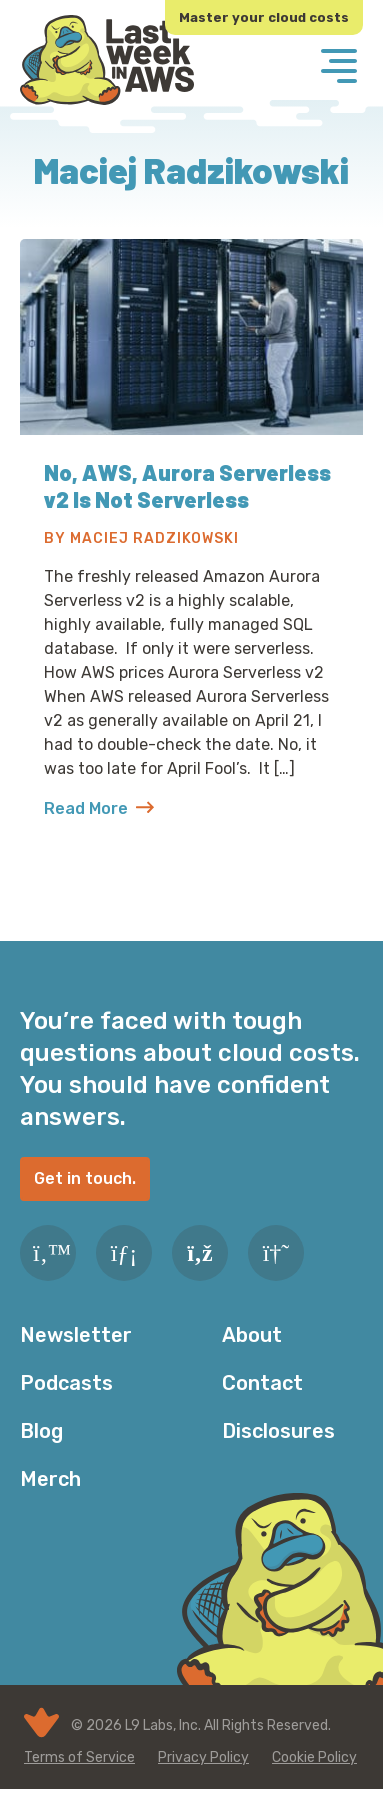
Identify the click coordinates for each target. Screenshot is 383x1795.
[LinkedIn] (124, 1253)
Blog (41, 1431)
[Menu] (339, 68)
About (252, 1335)
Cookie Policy (314, 1757)
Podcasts (66, 1383)
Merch (50, 1479)
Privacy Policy (203, 1757)
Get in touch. (85, 1178)
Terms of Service (79, 1757)
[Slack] (276, 1253)
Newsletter (76, 1335)
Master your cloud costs (264, 17)
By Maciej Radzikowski (141, 538)
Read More (99, 809)
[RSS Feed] (200, 1253)
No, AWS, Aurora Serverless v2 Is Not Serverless (187, 485)
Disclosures (278, 1431)
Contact (262, 1383)
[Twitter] (48, 1253)
